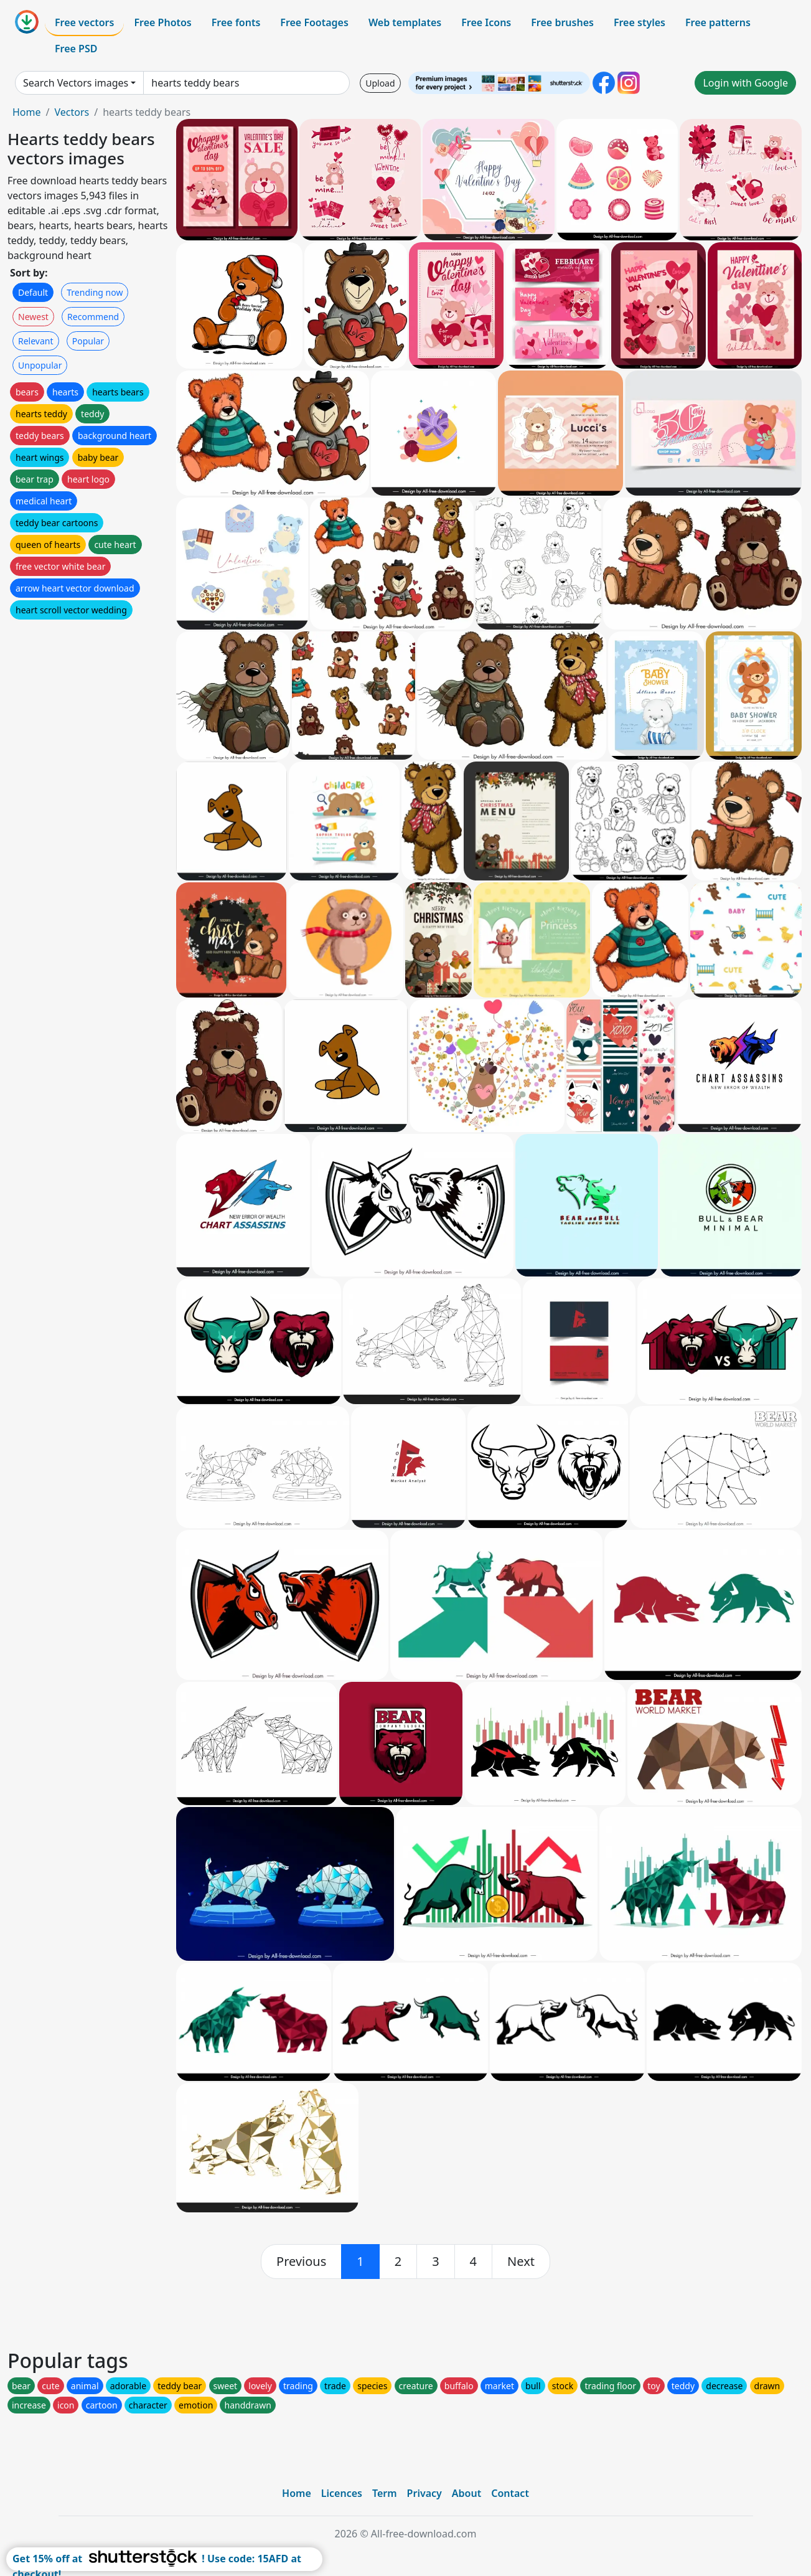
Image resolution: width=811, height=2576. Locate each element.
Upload (380, 83)
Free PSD (76, 48)
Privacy (424, 2493)
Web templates (404, 22)
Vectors (71, 112)
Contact (510, 2493)
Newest (33, 317)
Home (26, 112)
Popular (88, 341)
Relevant (36, 341)
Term (384, 2493)
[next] (521, 2261)
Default (33, 292)
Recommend (93, 317)
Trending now (95, 292)
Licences (341, 2493)
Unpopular (40, 365)
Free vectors (84, 22)
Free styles (639, 22)
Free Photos (162, 22)
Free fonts (236, 22)
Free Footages (314, 22)
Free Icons (486, 22)
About (466, 2493)
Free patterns (718, 22)
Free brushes (562, 22)
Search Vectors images (75, 83)
